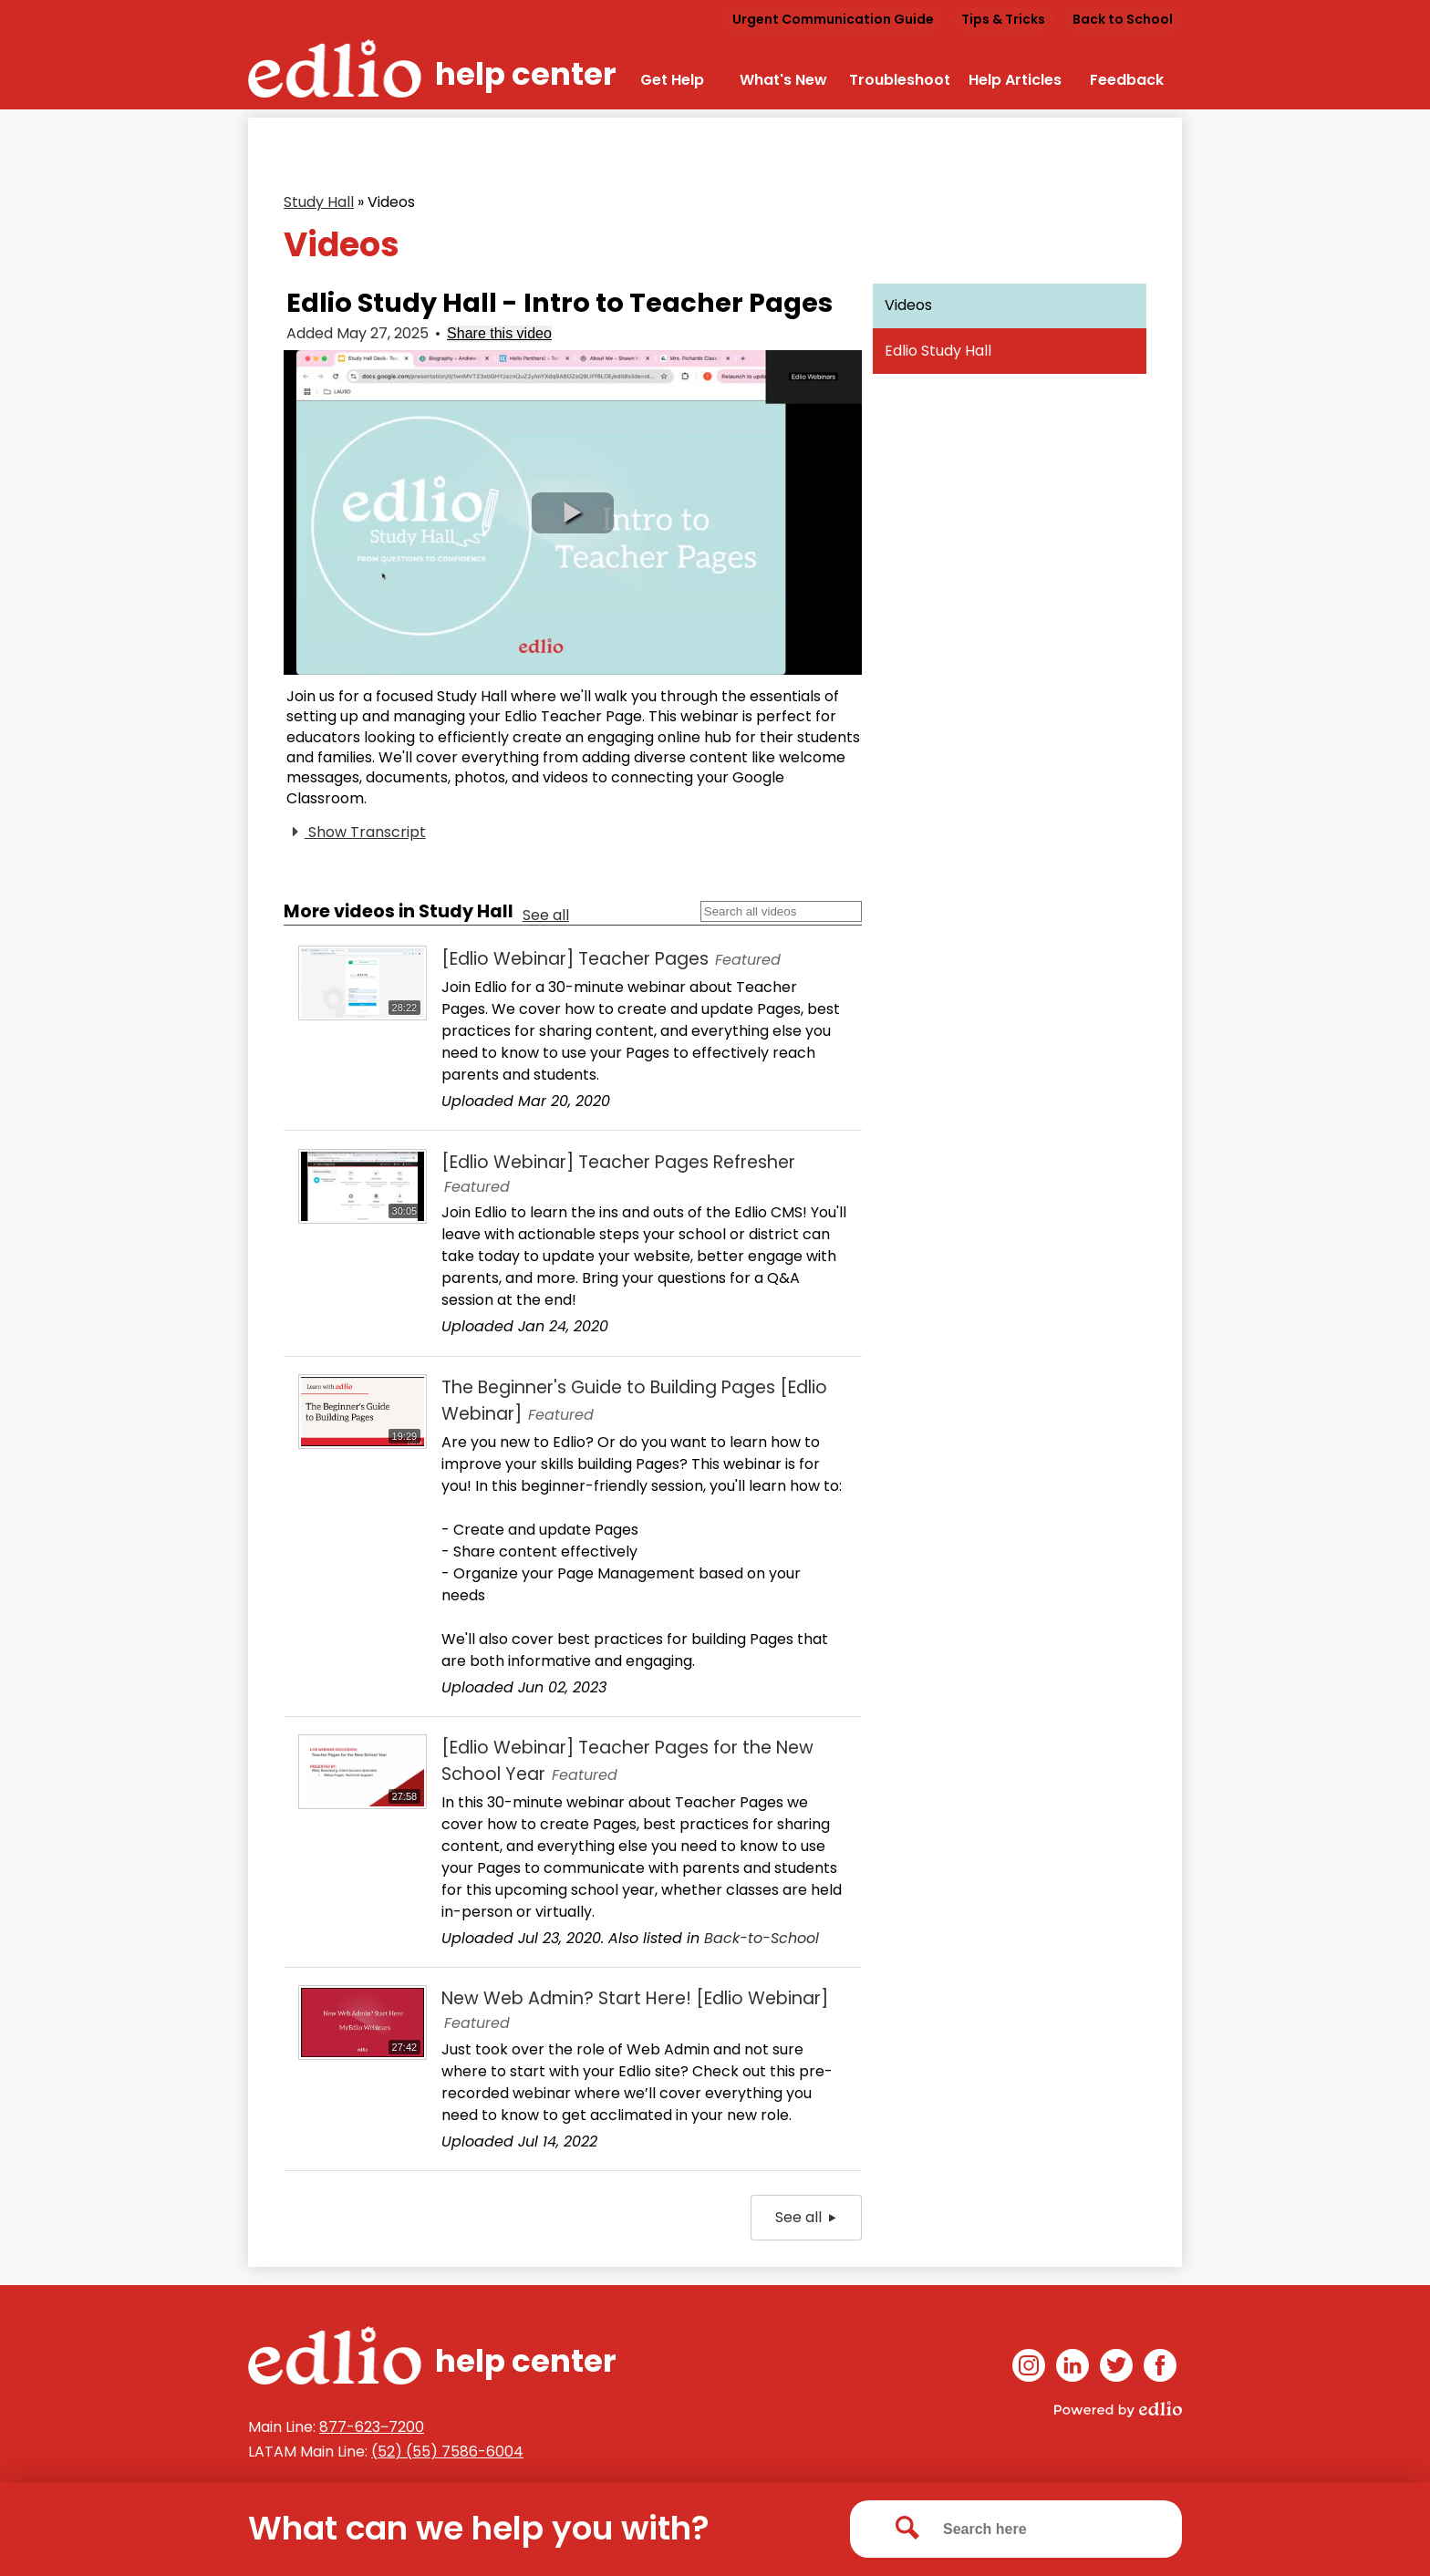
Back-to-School (761, 1938)
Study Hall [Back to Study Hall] (319, 201)
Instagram (1028, 2368)
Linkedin (1072, 2368)
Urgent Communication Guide (833, 19)
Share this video (499, 333)
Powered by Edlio (1118, 2409)
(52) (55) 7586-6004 (447, 2451)
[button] (573, 512)
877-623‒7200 (371, 2426)
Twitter (1116, 2368)
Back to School (1122, 19)
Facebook (1160, 2368)
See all (546, 915)
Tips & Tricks (1003, 19)
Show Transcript (356, 832)
